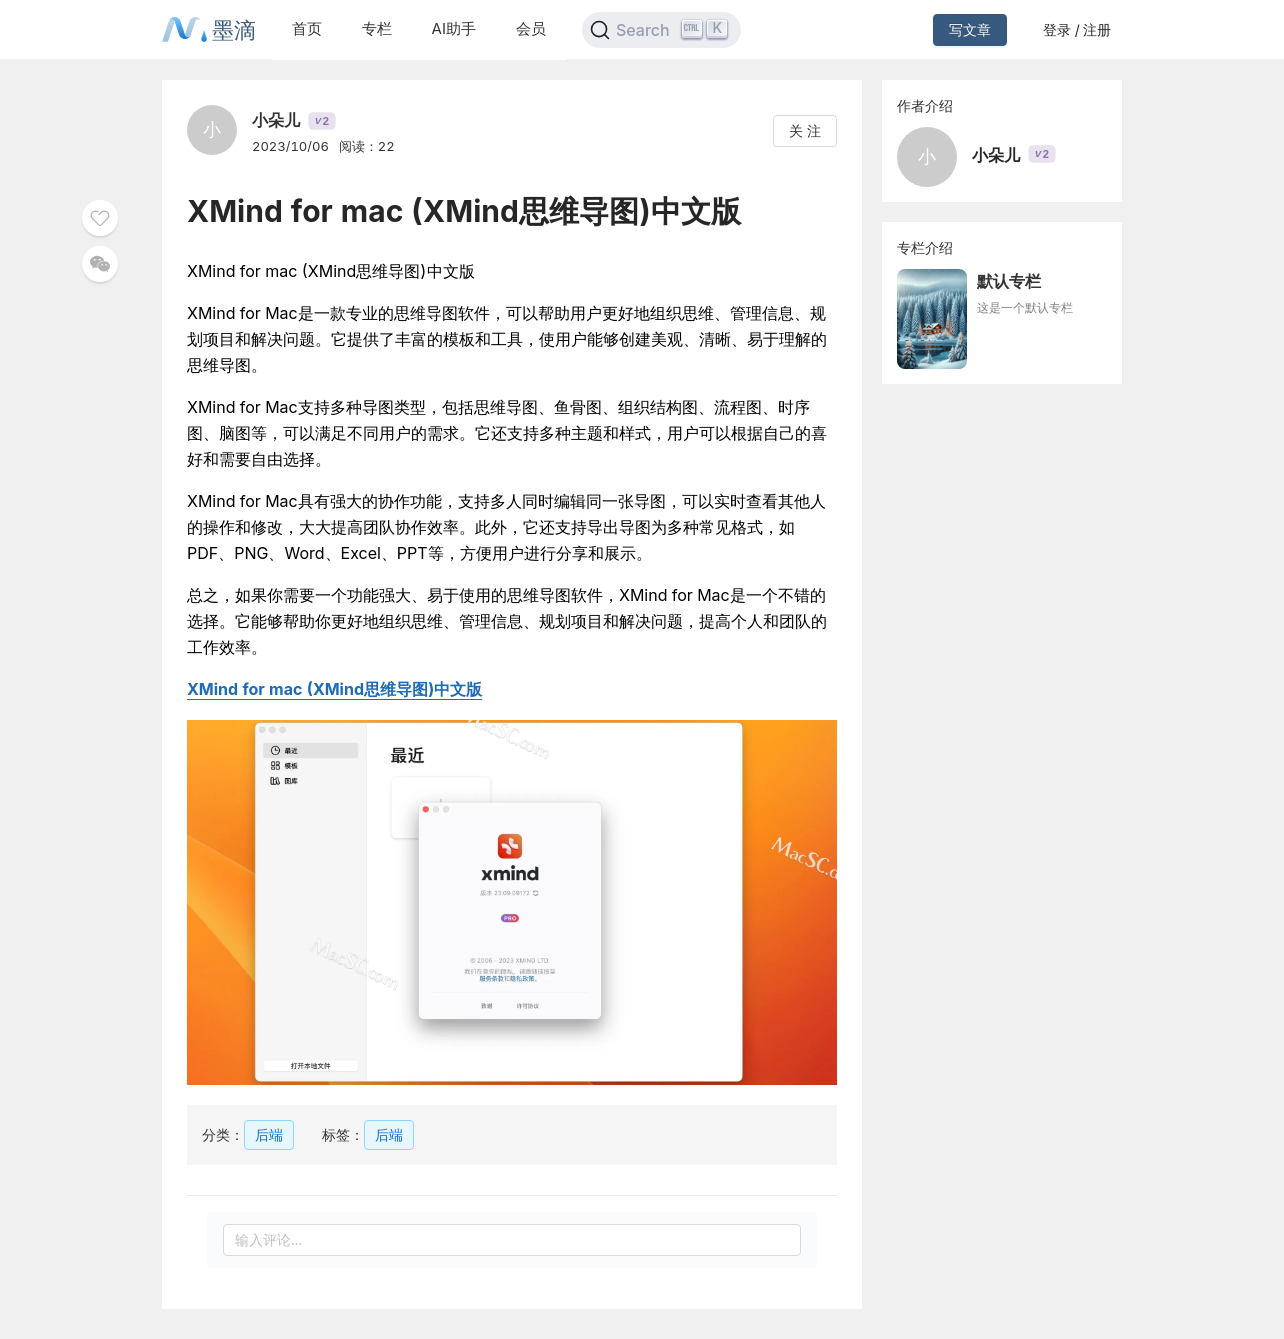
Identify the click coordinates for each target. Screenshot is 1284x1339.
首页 (307, 28)
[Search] (661, 30)
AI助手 (454, 28)
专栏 (377, 28)
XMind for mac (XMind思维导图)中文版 (334, 689)
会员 (531, 28)
